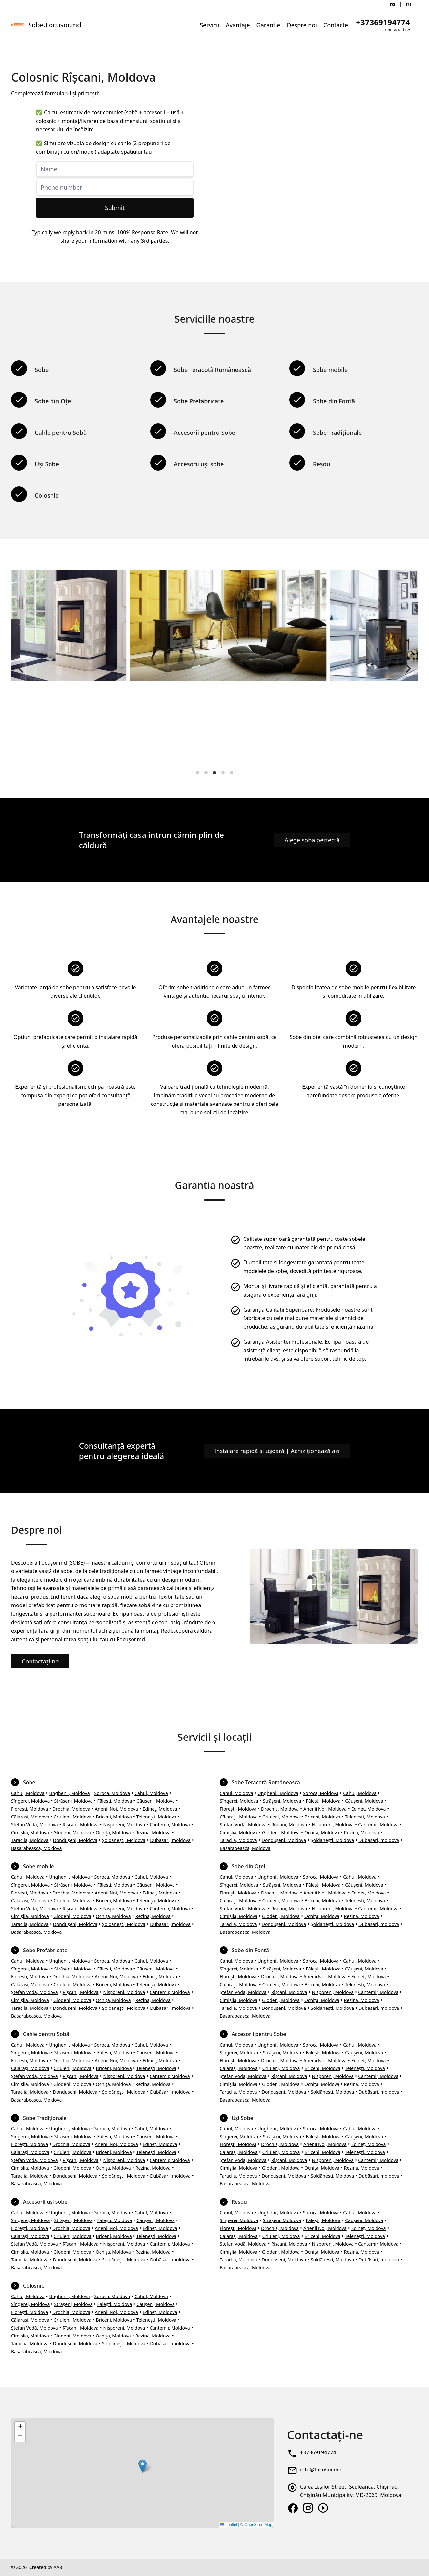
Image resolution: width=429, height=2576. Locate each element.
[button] (142, 2466)
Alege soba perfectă (312, 840)
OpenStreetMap (258, 2524)
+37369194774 (318, 2452)
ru (409, 4)
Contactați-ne (40, 1661)
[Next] (407, 668)
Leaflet (228, 2524)
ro (392, 4)
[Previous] (21, 668)
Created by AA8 (45, 2567)
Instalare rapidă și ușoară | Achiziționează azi (277, 1451)
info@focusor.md (321, 2469)
